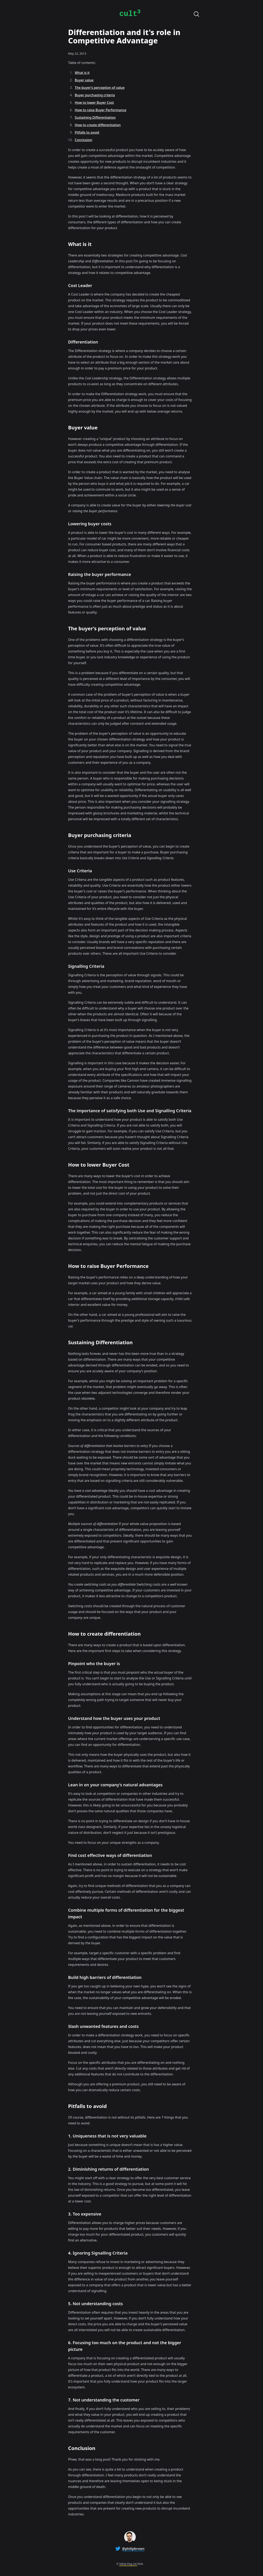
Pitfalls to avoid (87, 132)
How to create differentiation (98, 125)
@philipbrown (133, 2548)
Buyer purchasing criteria (95, 95)
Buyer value (84, 80)
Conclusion (83, 140)
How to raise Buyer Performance (100, 110)
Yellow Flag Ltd (128, 2564)
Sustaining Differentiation (95, 117)
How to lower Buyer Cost (94, 102)
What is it (82, 72)
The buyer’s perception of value (100, 87)
